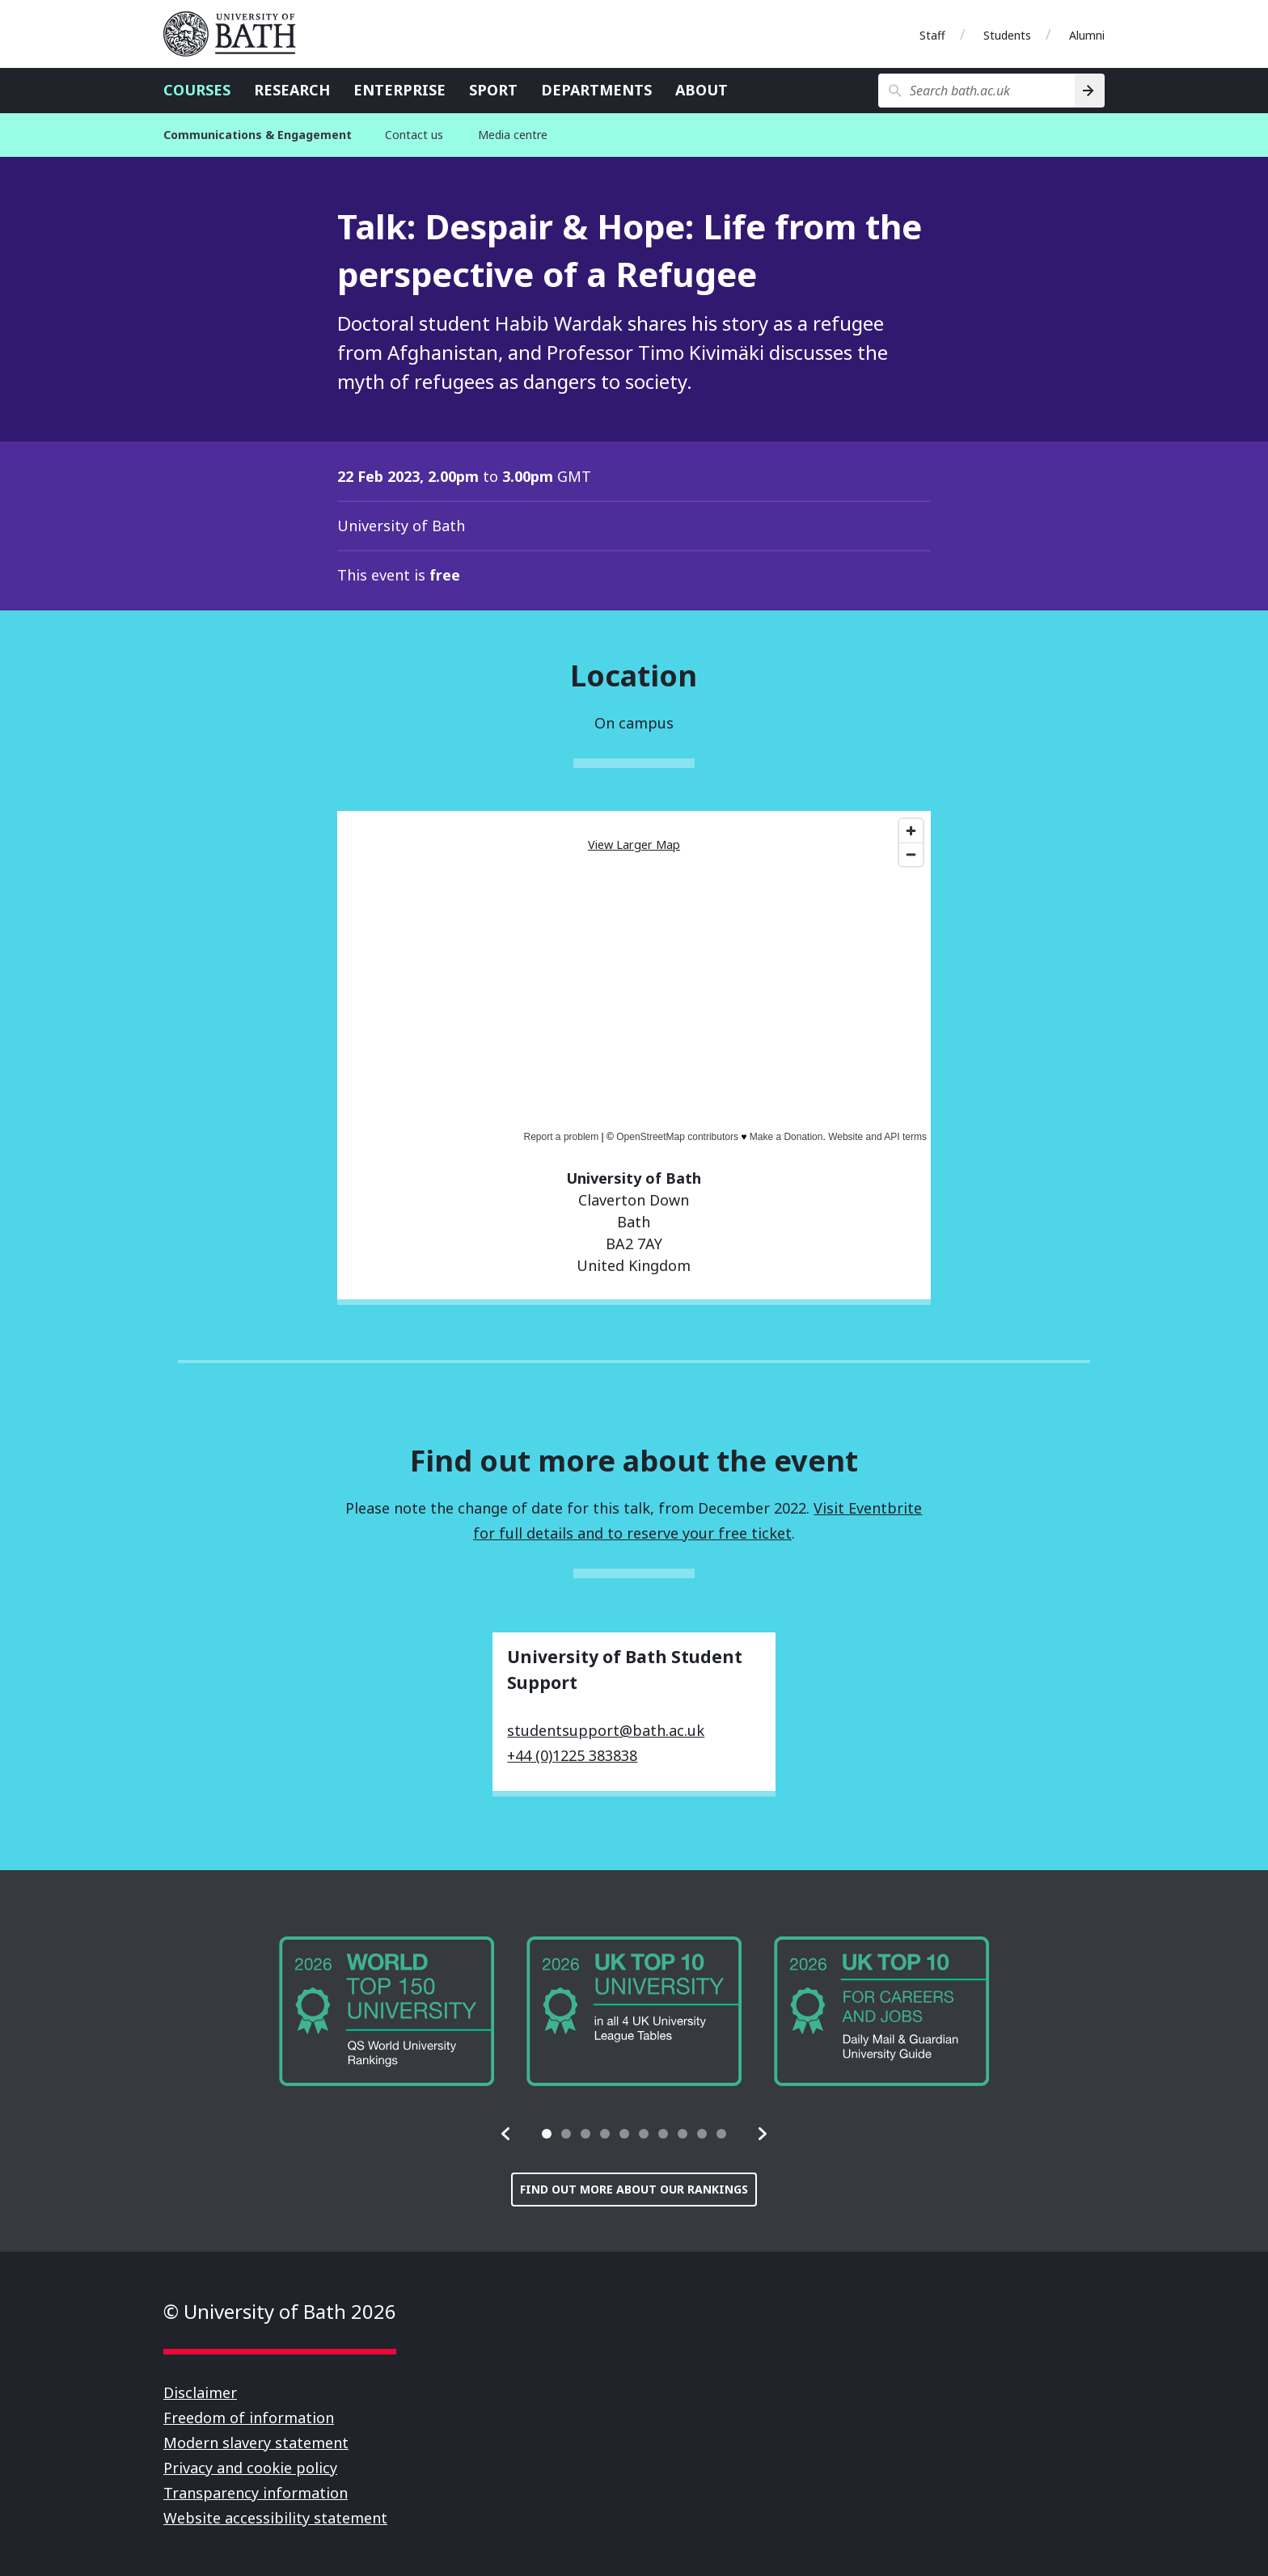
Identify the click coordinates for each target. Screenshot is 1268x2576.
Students (1007, 35)
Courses (196, 89)
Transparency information (255, 2492)
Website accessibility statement (275, 2517)
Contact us (414, 134)
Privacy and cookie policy (250, 2467)
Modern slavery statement (256, 2442)
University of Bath (236, 34)
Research (292, 89)
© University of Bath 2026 (279, 2311)
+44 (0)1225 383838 (572, 1755)
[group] (386, 2011)
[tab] (547, 2134)
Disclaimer (200, 2392)
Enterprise (399, 89)
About (701, 89)
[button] (506, 2134)
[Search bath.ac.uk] (976, 91)
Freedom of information (248, 2417)
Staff (932, 35)
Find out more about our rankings (634, 2189)
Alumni (1087, 35)
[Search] (1090, 91)
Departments (596, 89)
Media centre (512, 134)
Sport (493, 89)
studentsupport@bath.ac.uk (605, 1730)
